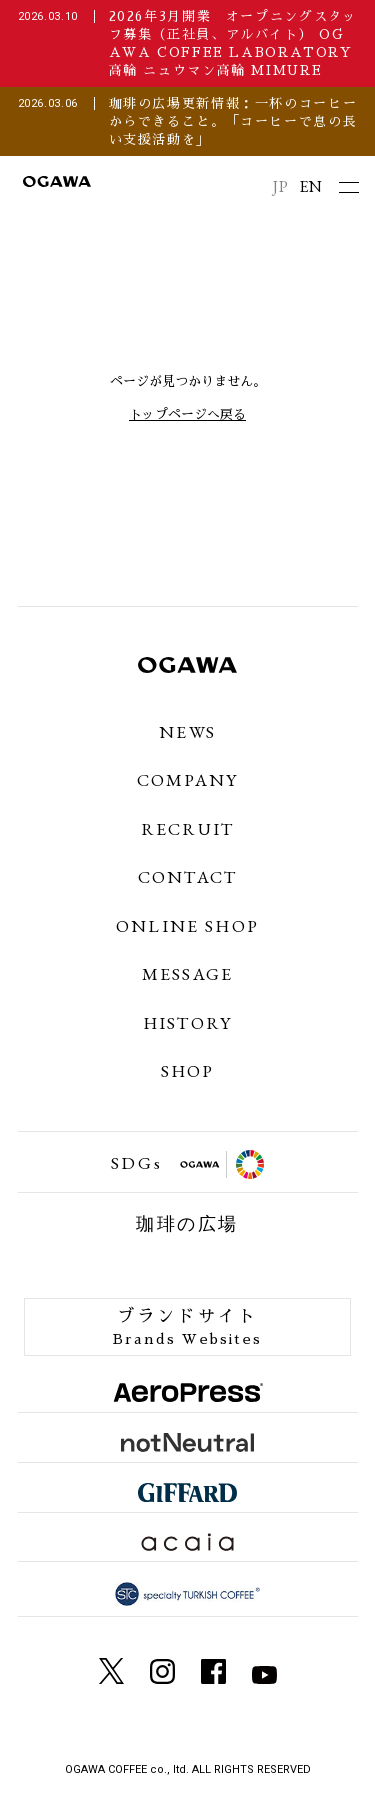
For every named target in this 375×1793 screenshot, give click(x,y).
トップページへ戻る (187, 414)
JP (281, 186)
